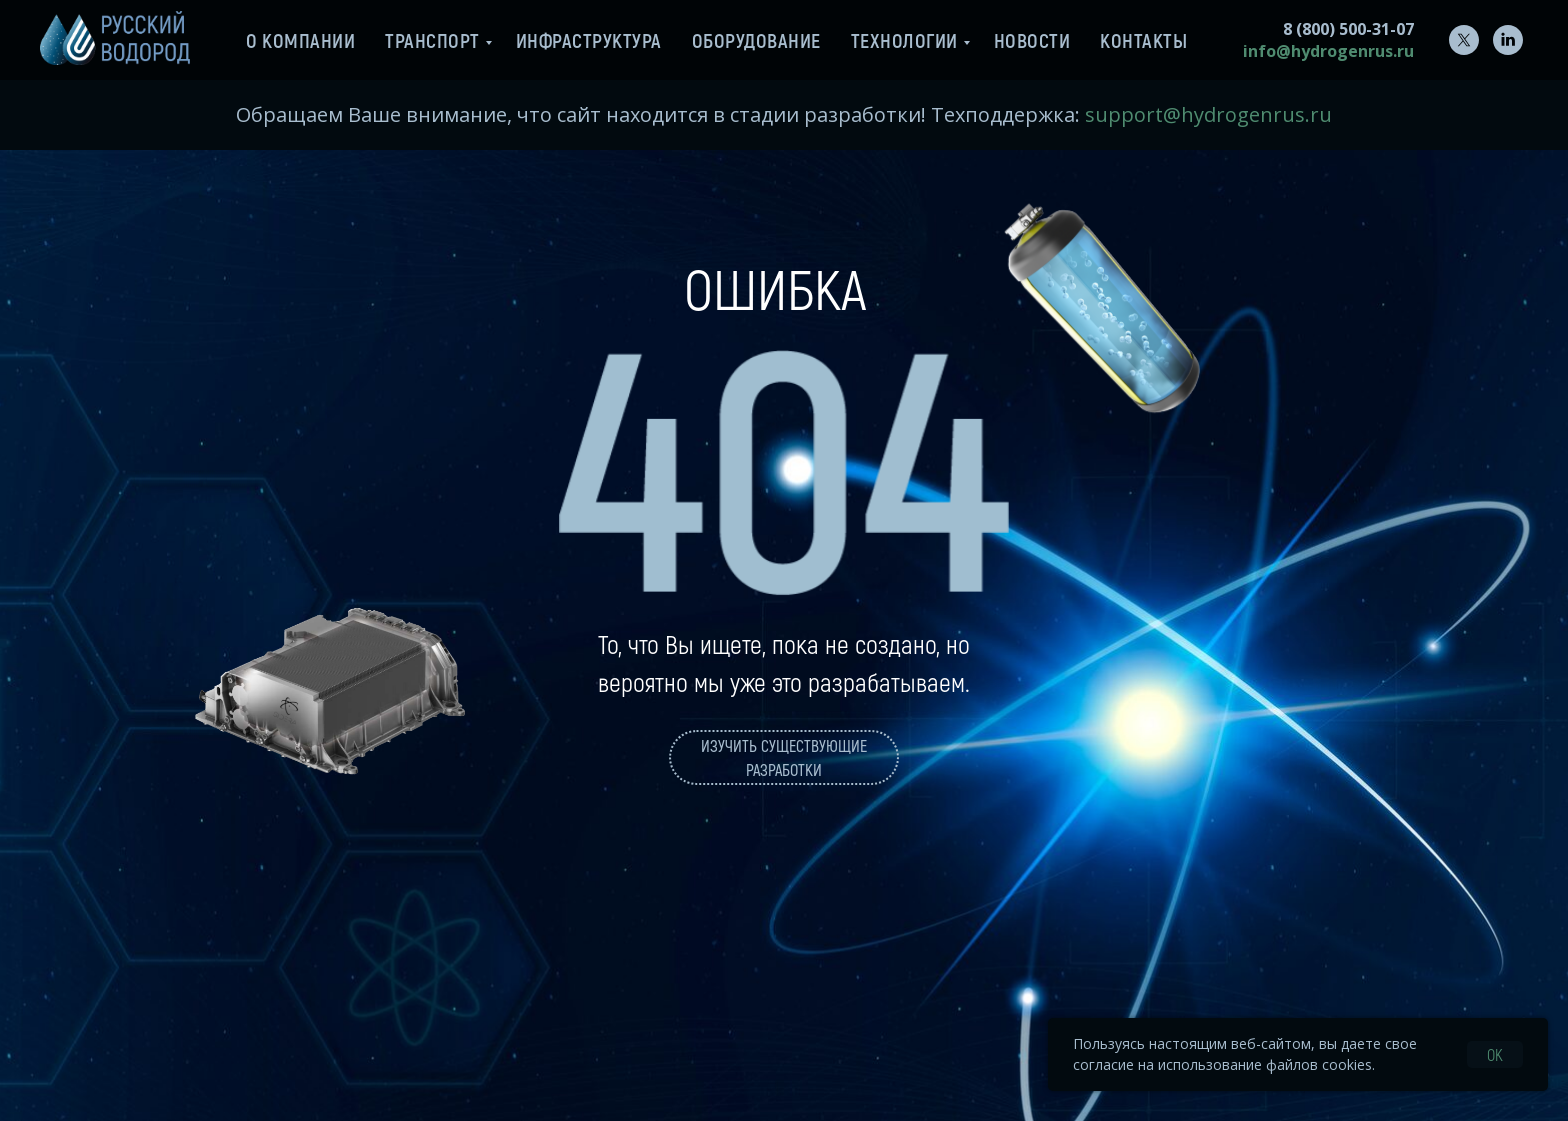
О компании (300, 40)
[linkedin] (1508, 40)
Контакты (1143, 40)
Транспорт (432, 40)
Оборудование (756, 40)
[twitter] (1464, 40)
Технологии (904, 40)
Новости (1032, 40)
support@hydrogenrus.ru (1208, 114)
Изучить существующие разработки (784, 757)
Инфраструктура (589, 40)
